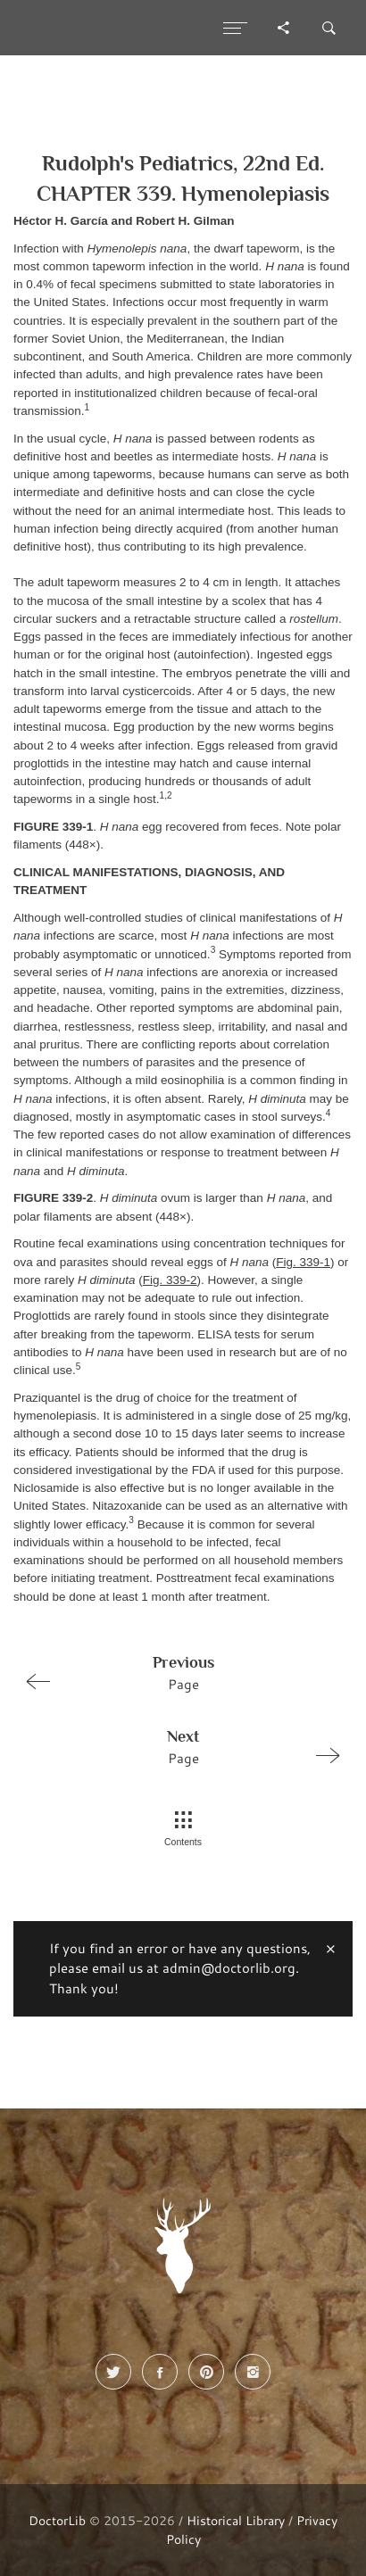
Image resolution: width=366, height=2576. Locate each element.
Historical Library (236, 2520)
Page (175, 1672)
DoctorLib (57, 2520)
